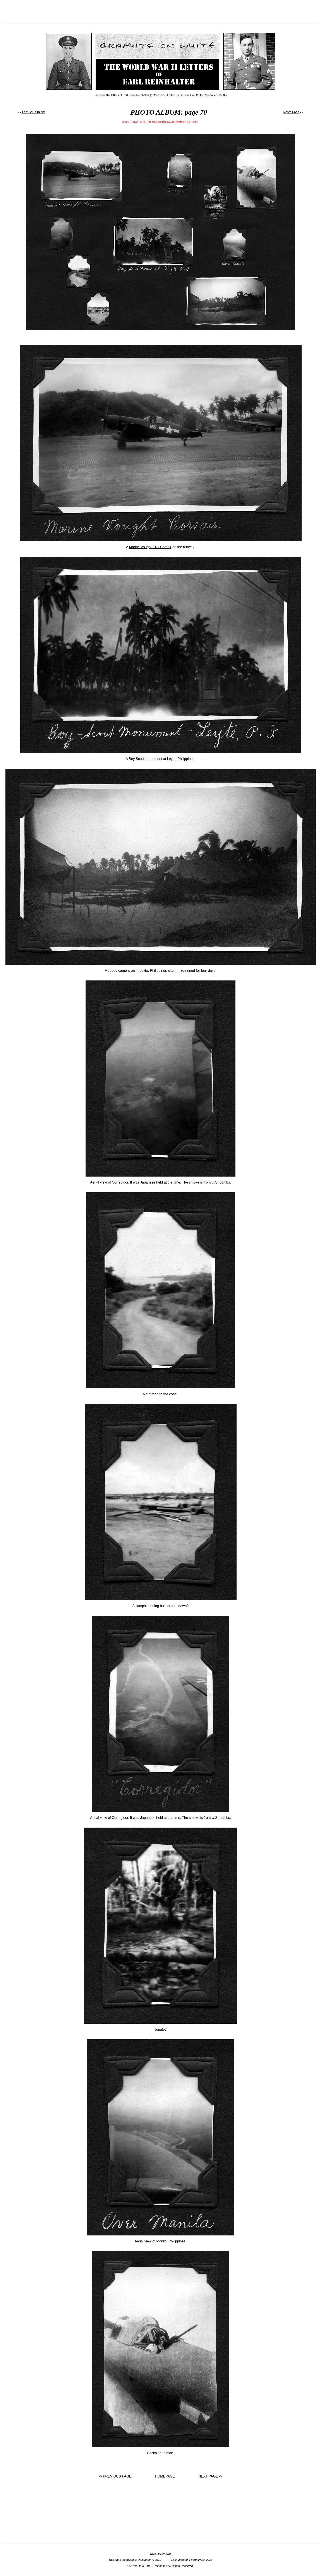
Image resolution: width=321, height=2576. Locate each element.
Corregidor (120, 1182)
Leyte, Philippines (180, 759)
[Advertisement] (160, 11)
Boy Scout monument (145, 759)
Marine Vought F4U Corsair (150, 547)
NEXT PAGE (291, 112)
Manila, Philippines (170, 2241)
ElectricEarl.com (160, 2553)
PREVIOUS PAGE (33, 112)
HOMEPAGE (165, 2476)
